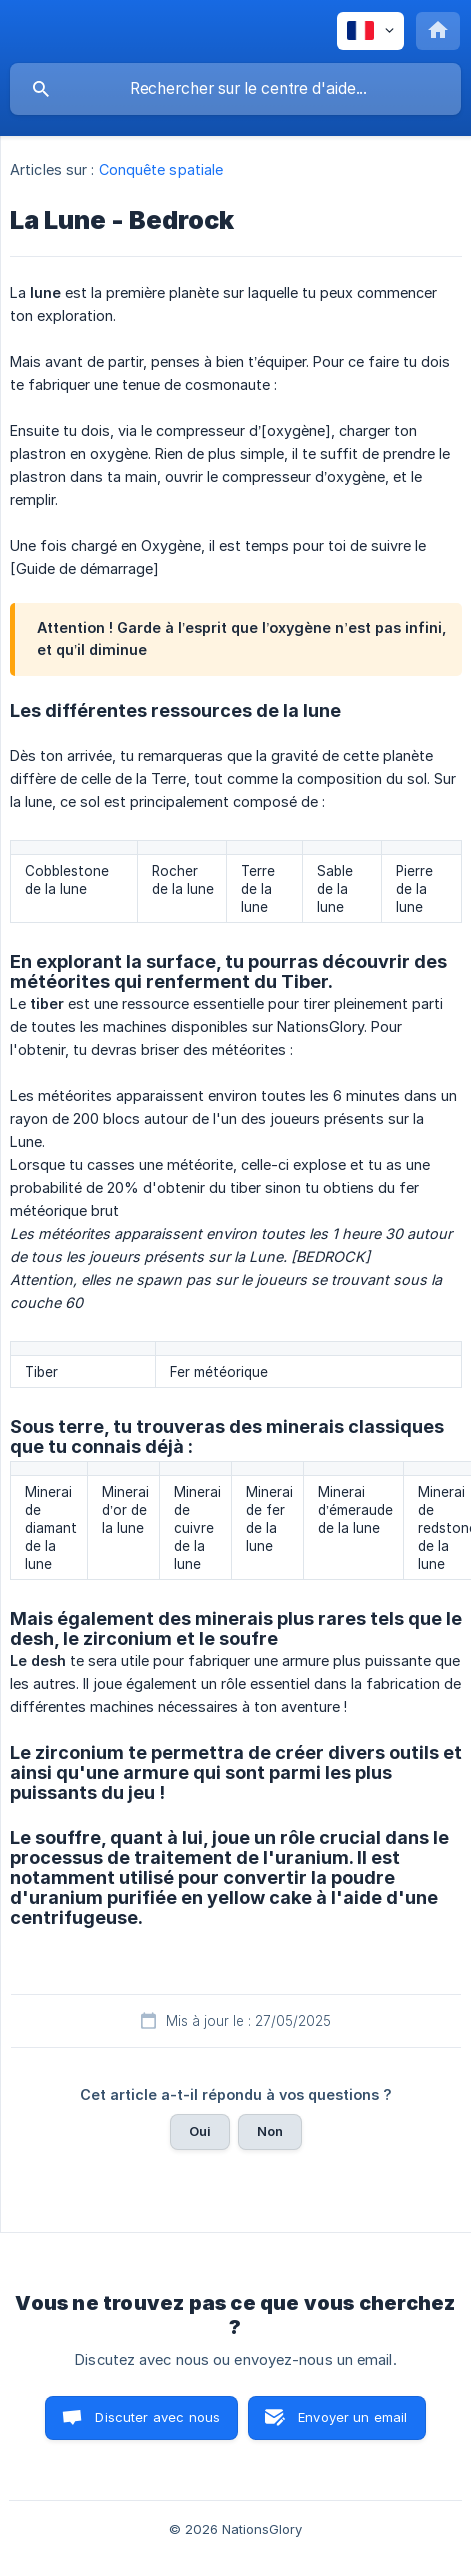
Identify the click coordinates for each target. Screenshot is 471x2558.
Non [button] (270, 2131)
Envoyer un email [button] (352, 2417)
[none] (370, 31)
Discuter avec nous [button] (157, 2417)
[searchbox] (235, 89)
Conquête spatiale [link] (161, 169)
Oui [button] (200, 2131)
